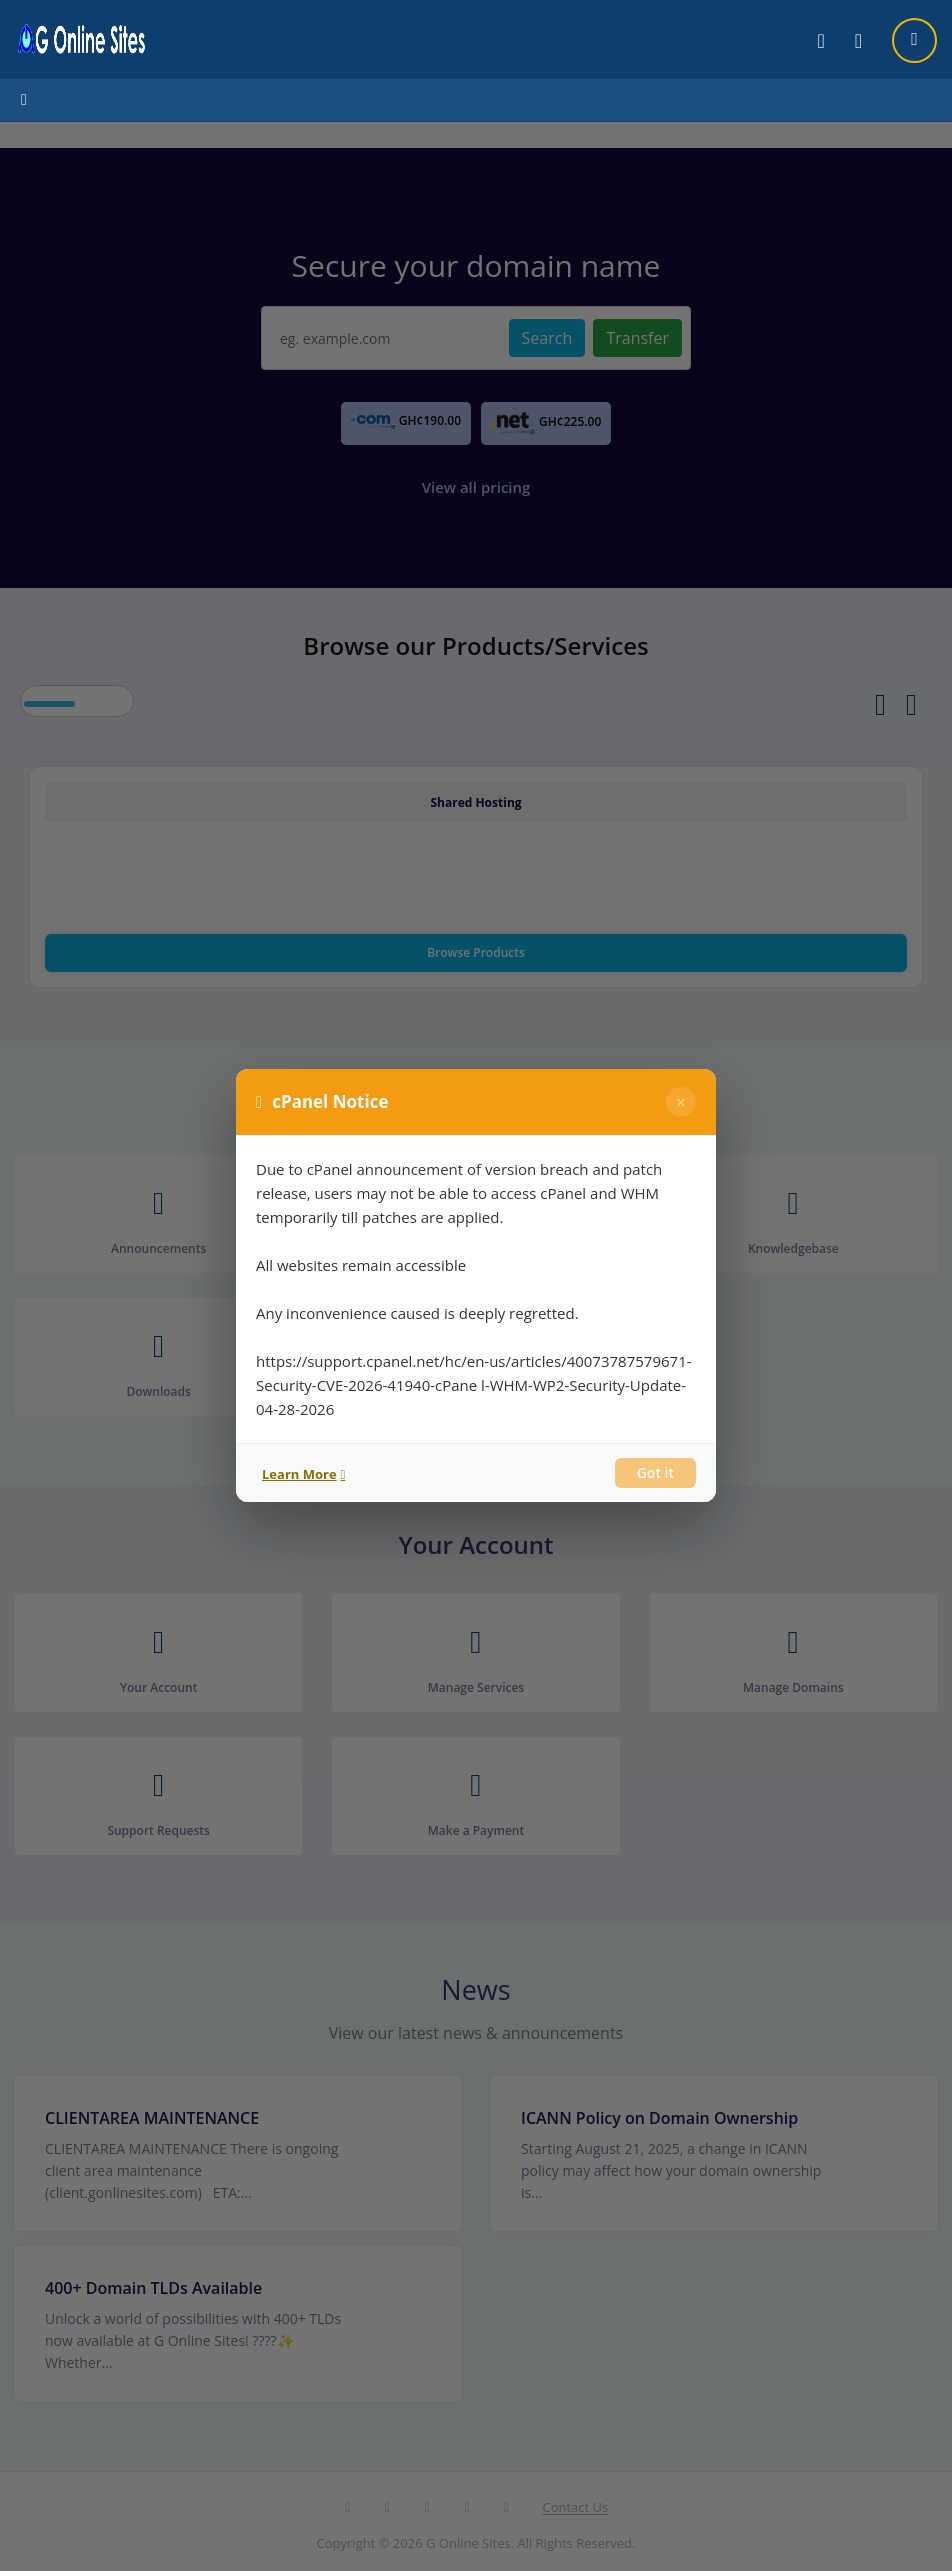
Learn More (303, 1474)
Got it (655, 1472)
